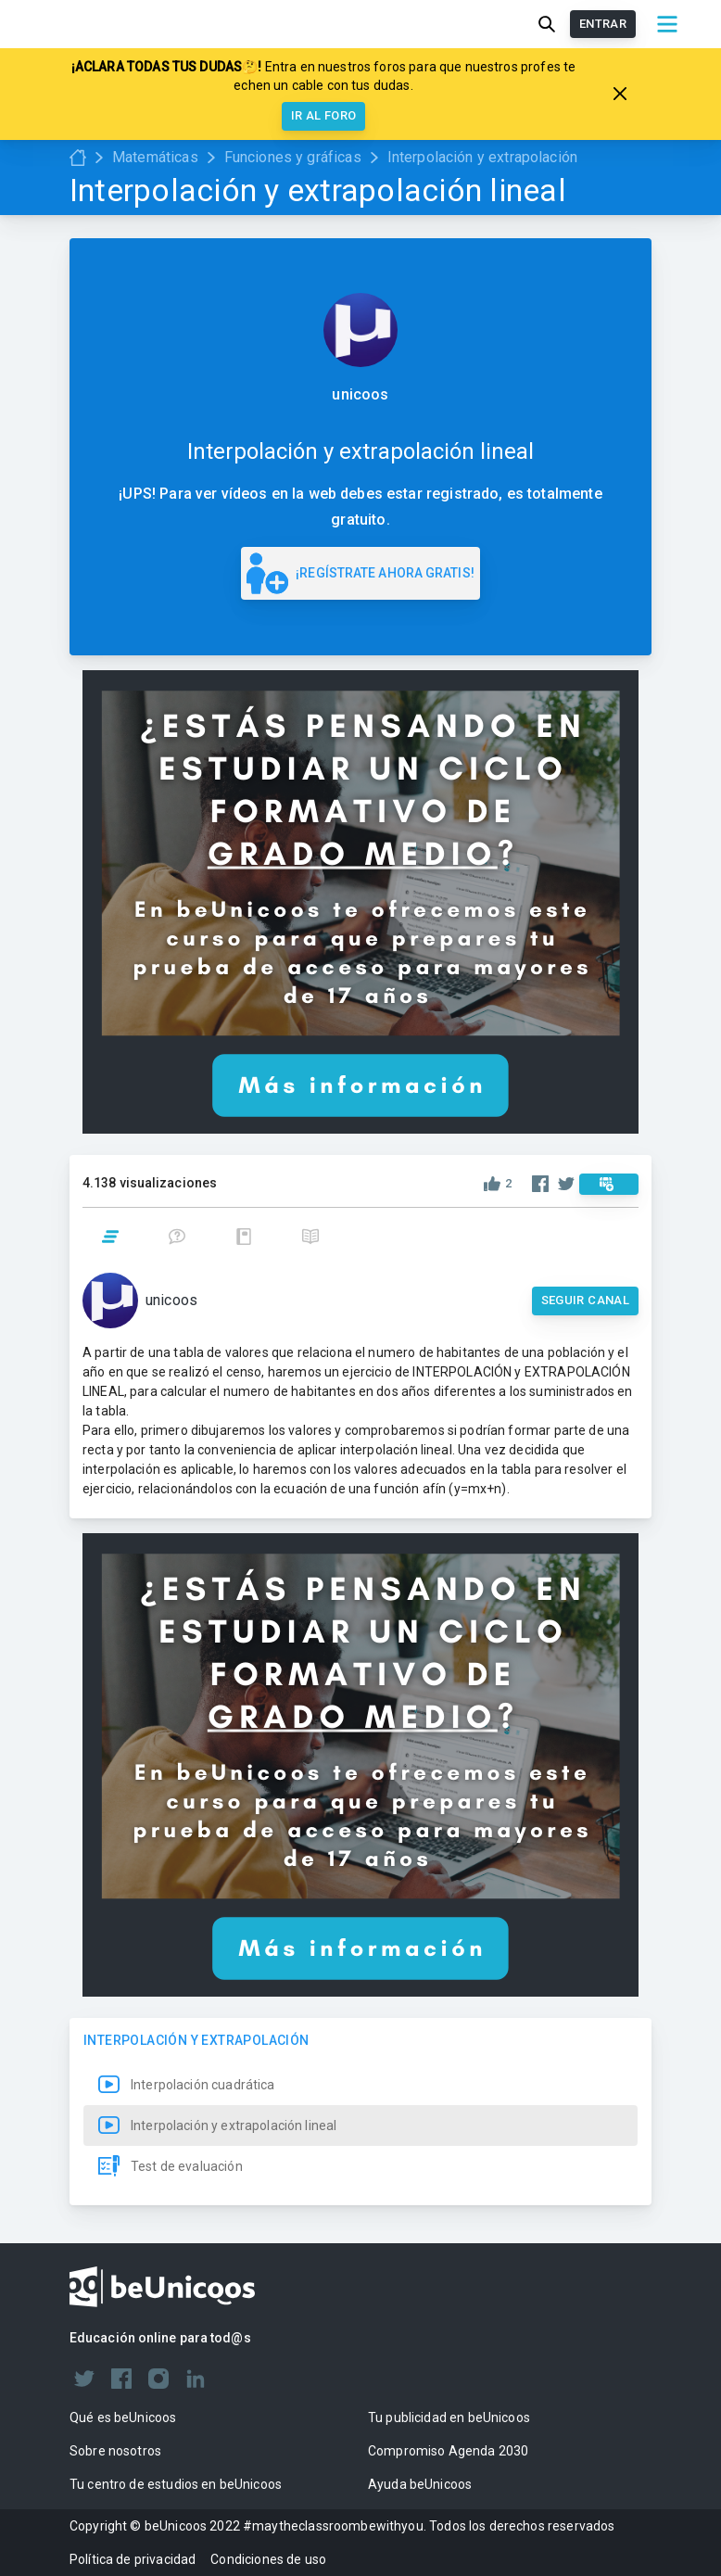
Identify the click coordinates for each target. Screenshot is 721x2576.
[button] (360, 2084)
